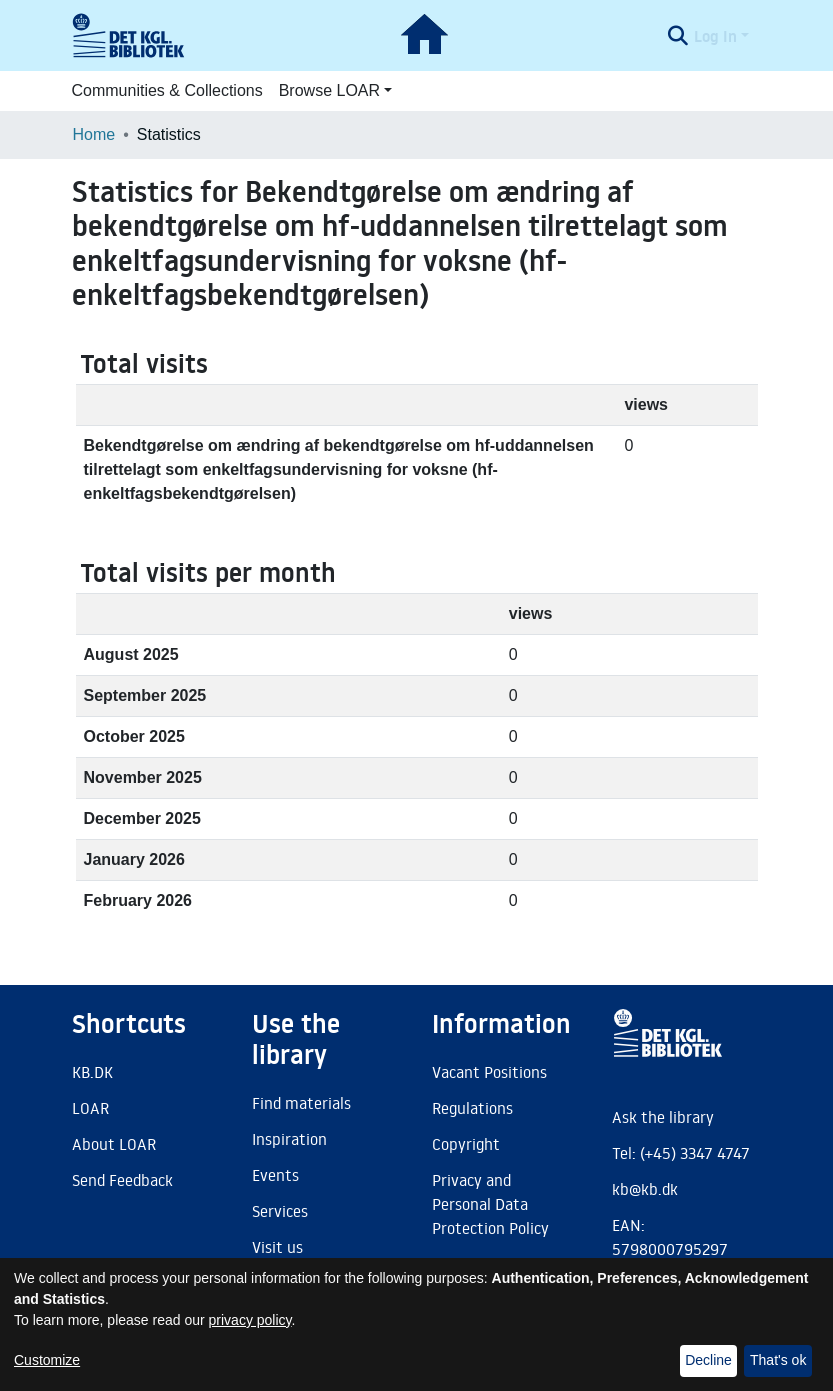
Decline (708, 1360)
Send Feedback (122, 1180)
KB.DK (92, 1072)
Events (275, 1175)
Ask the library (663, 1117)
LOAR (90, 1108)
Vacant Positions (489, 1072)
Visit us (277, 1247)
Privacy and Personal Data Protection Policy (490, 1204)
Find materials (301, 1103)
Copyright (466, 1144)
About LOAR (114, 1144)
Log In (715, 36)
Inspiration (289, 1139)
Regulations (472, 1108)
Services (280, 1211)
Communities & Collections (167, 90)
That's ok (778, 1360)
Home (94, 134)
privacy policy (250, 1320)
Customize (47, 1360)
